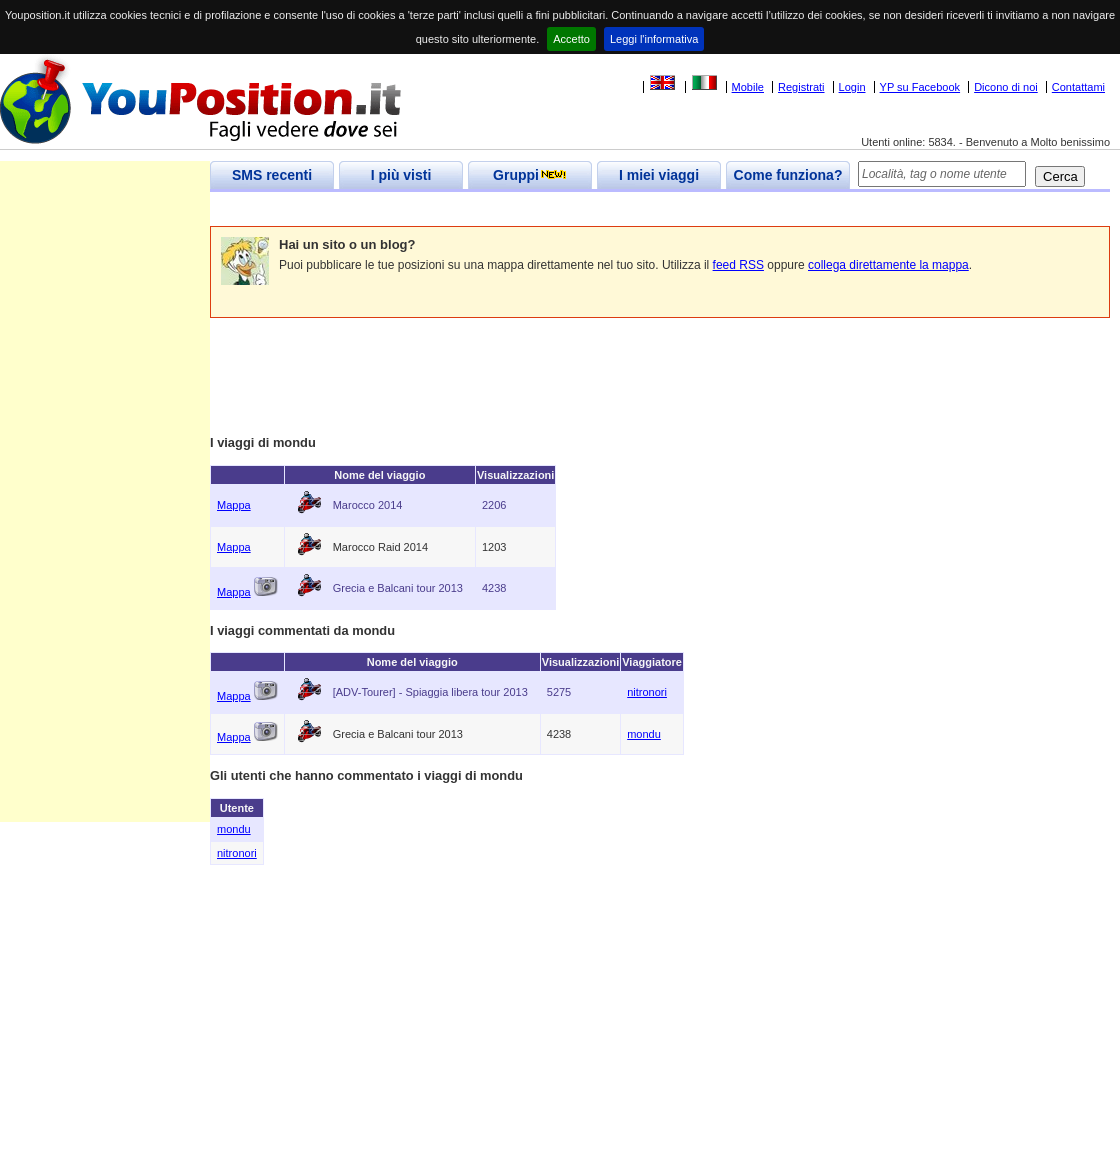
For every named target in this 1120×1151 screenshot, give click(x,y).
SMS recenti (272, 175)
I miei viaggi (659, 175)
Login (852, 87)
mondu (644, 734)
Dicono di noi (1006, 87)
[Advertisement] (574, 209)
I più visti (401, 175)
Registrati (801, 87)
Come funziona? (788, 175)
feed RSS (738, 265)
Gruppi (530, 175)
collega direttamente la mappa (888, 265)
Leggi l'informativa (654, 39)
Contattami (1078, 87)
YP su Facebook (920, 87)
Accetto (571, 39)
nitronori (647, 692)
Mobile (748, 87)
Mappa (234, 505)
